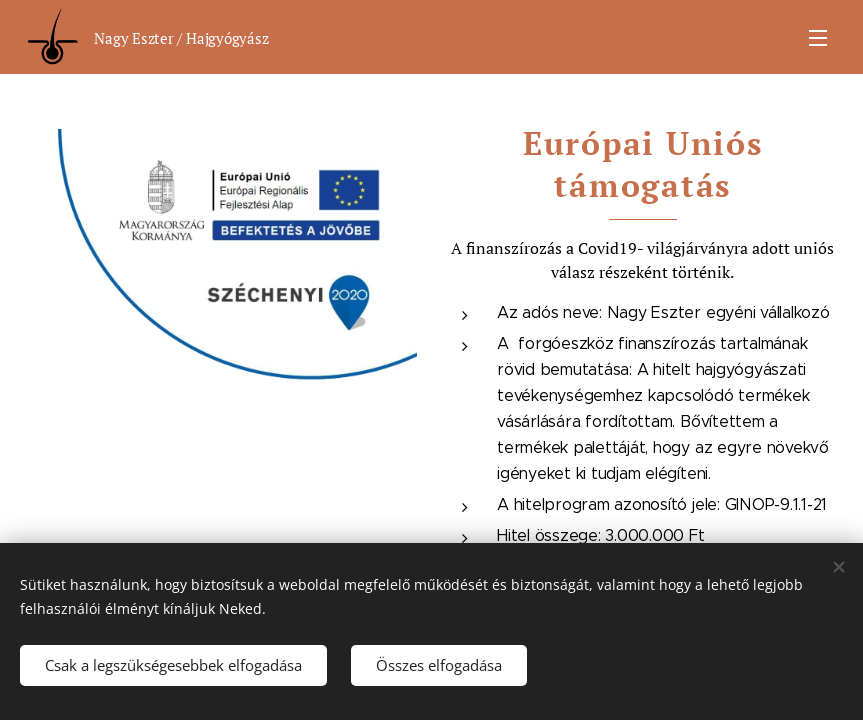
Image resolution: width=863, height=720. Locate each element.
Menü (818, 38)
